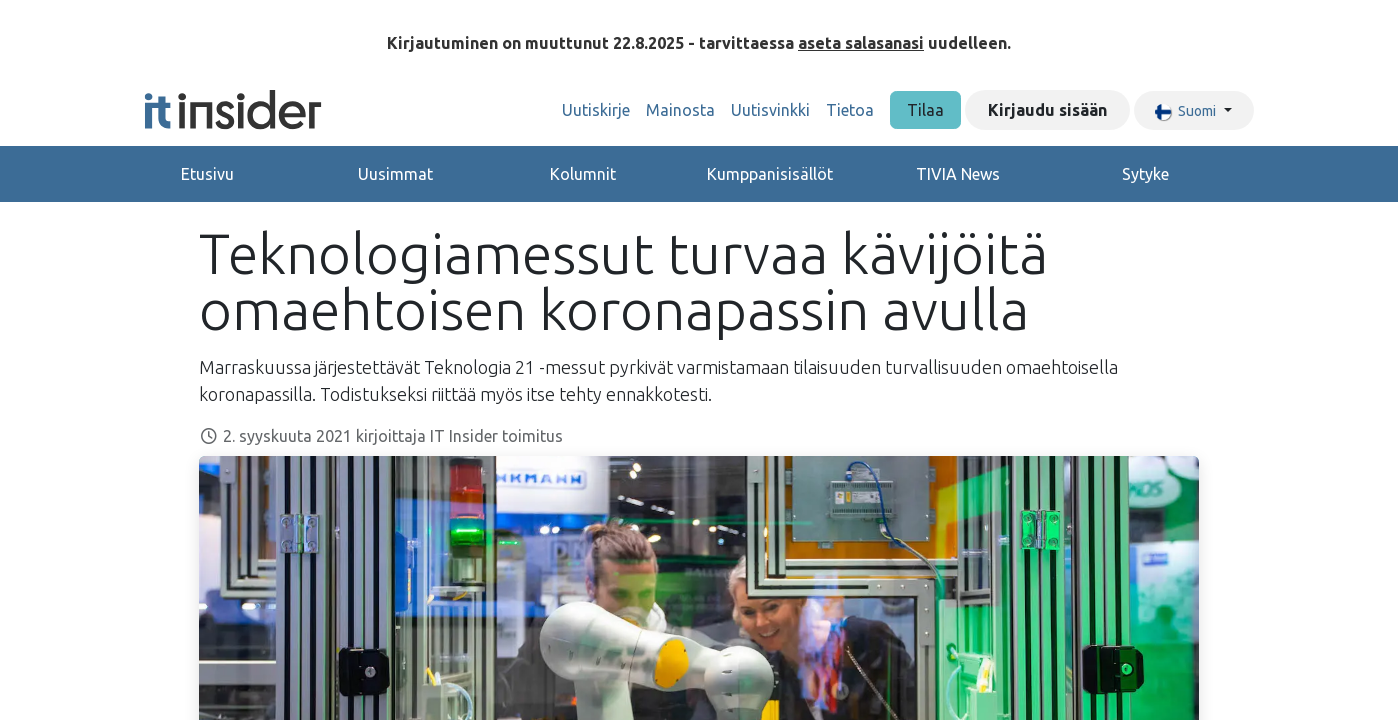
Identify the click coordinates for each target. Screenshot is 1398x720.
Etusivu (207, 174)
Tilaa (925, 110)
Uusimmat (395, 174)
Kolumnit (583, 174)
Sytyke (1145, 174)
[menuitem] (596, 110)
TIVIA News (958, 174)
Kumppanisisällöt (770, 174)
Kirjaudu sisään (1047, 110)
